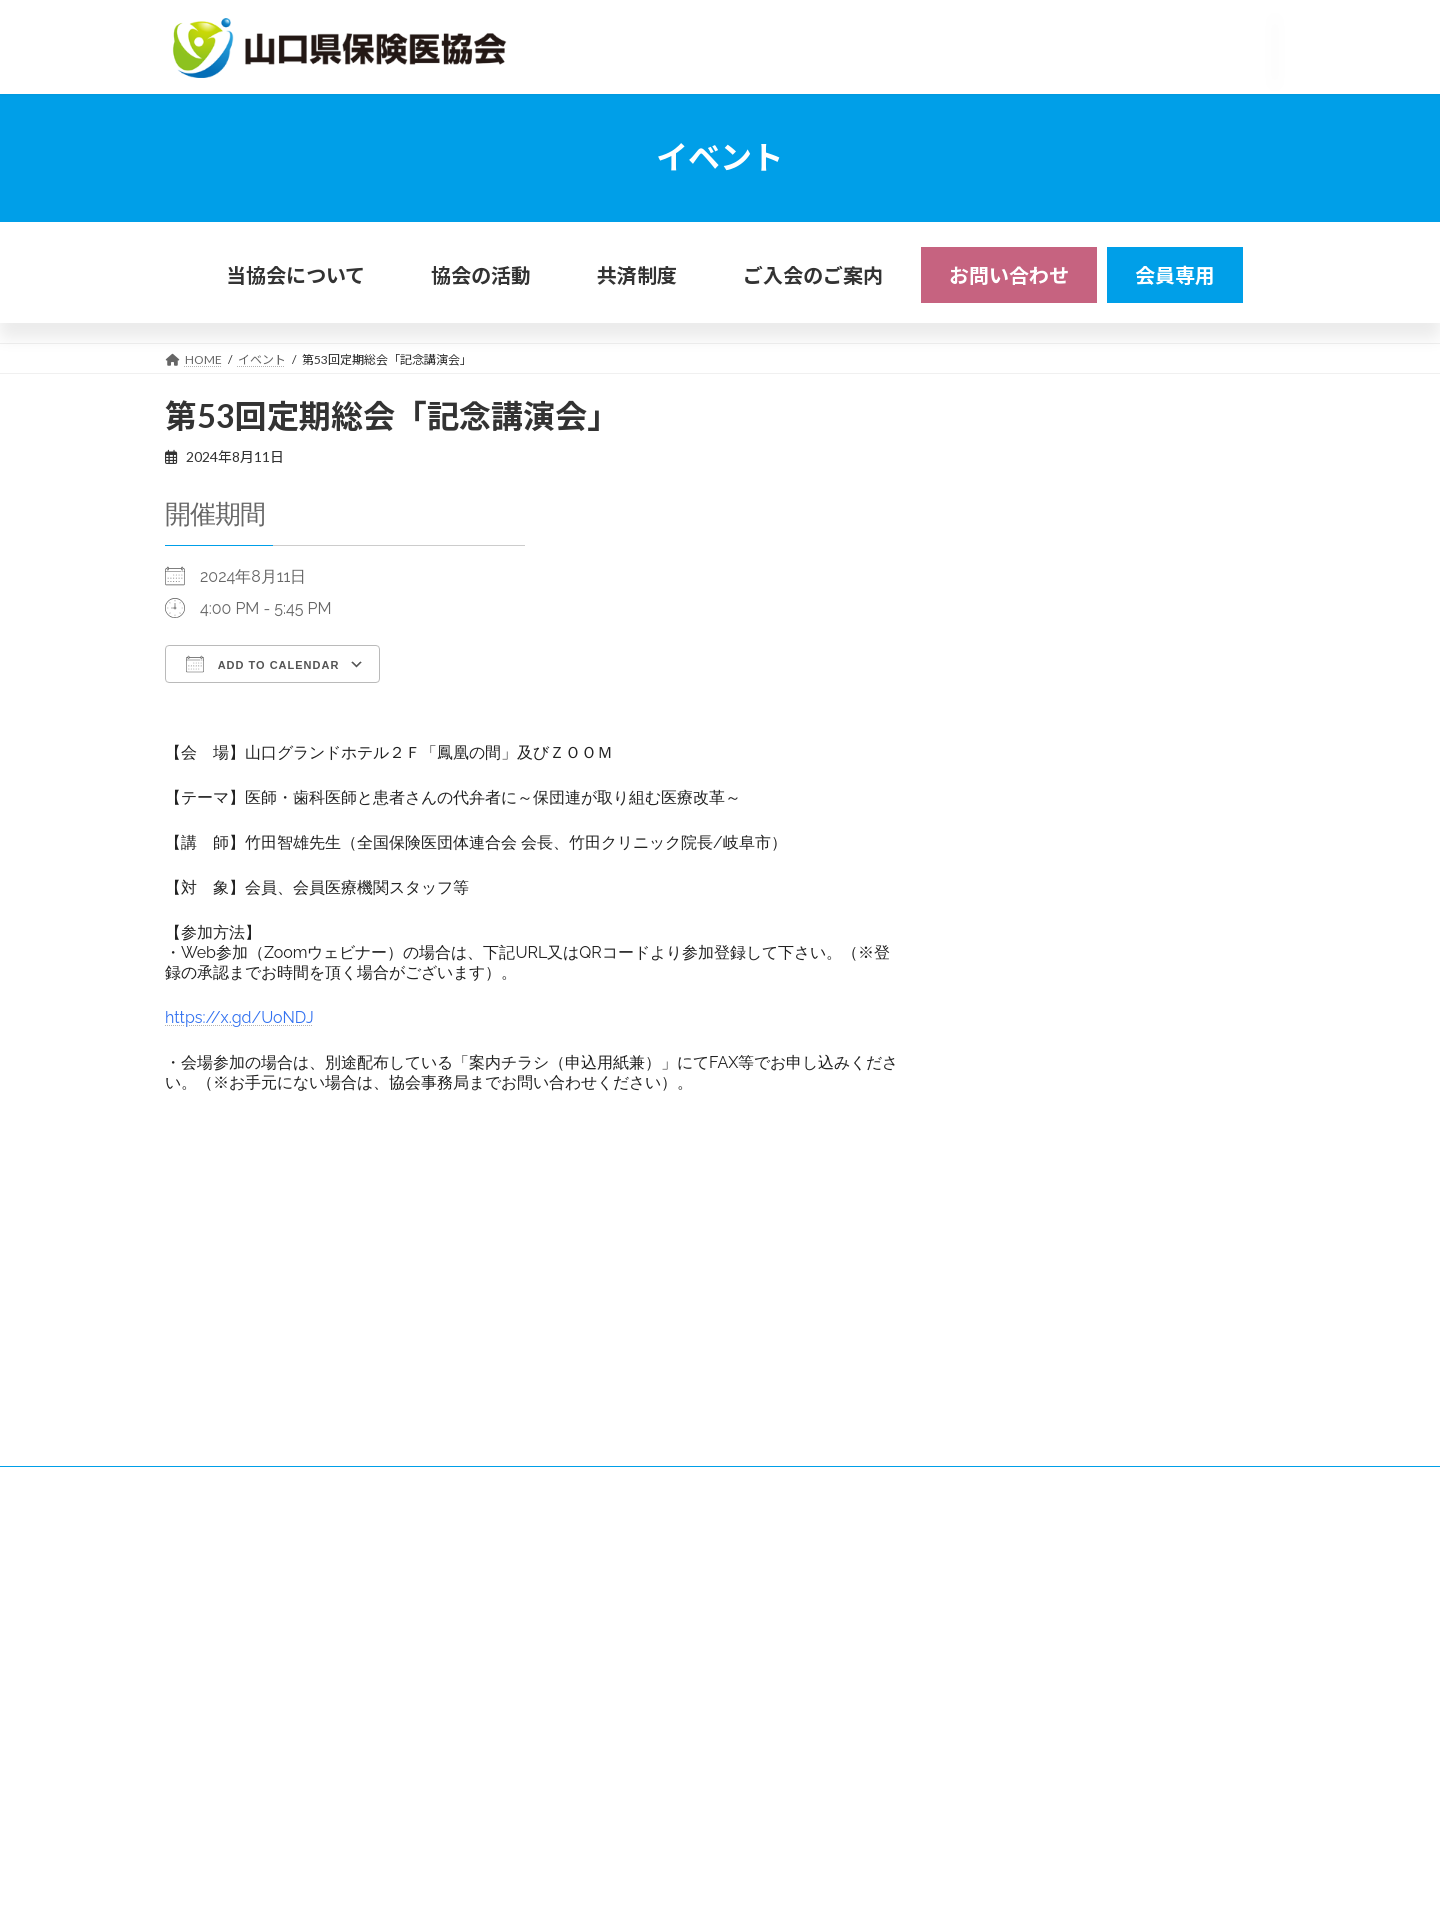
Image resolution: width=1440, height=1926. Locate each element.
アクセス (207, 1593)
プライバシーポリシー (405, 1593)
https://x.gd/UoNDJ (239, 1017)
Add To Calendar (262, 664)
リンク (288, 1593)
